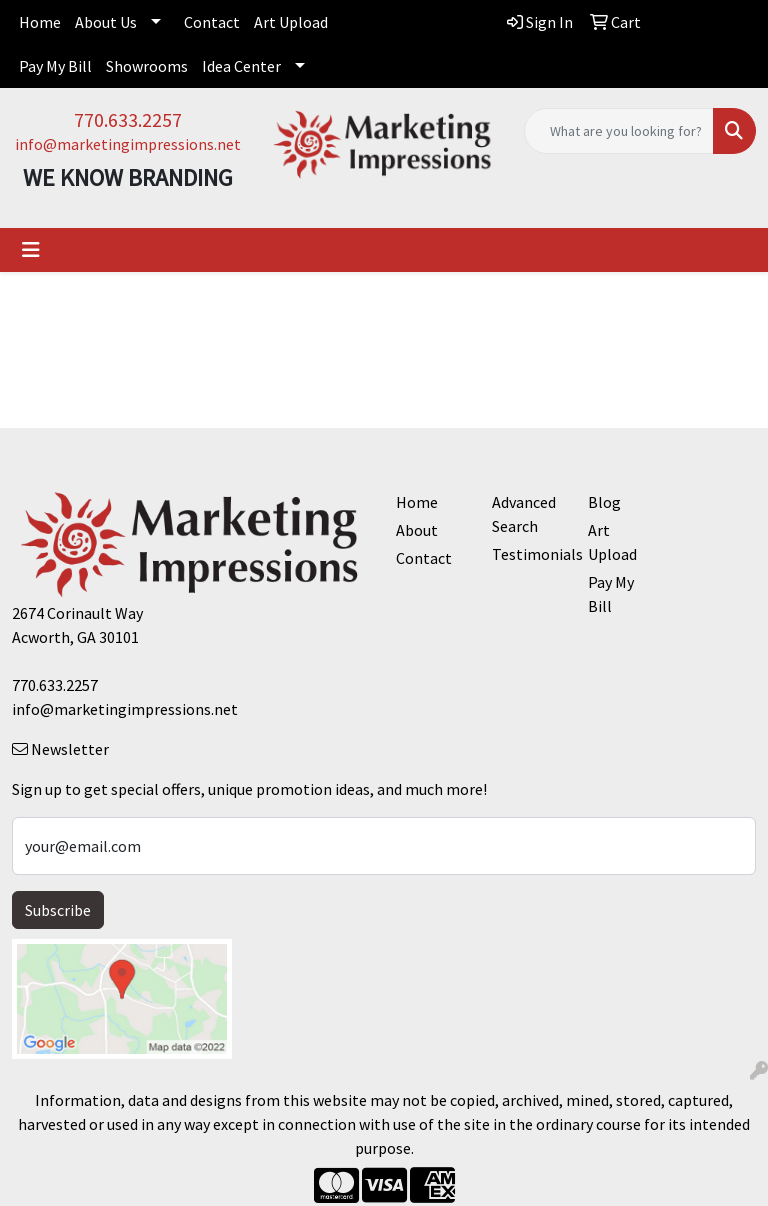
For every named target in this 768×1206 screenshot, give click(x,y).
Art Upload (291, 22)
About (417, 530)
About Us (106, 22)
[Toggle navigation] (31, 250)
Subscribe (58, 910)
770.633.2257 (128, 119)
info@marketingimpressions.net (128, 144)
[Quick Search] (619, 131)
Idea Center (241, 66)
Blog (604, 502)
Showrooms (147, 66)
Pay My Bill (55, 66)
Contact (212, 22)
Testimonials (528, 554)
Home (40, 22)
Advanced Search (524, 514)
